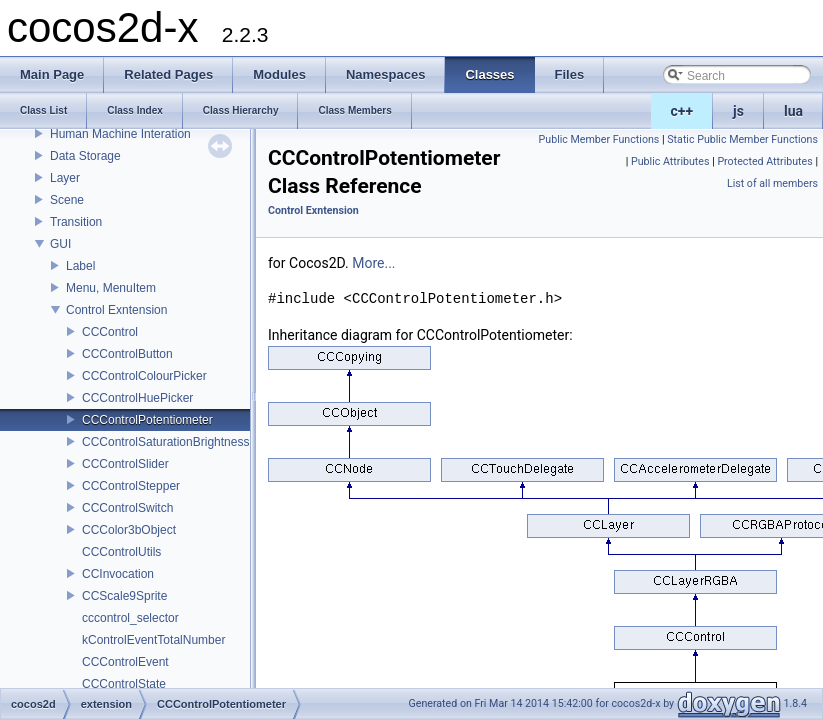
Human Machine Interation (120, 134)
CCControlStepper (131, 486)
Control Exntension (116, 310)
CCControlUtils (121, 552)
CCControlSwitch (127, 508)
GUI (60, 244)
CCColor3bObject (129, 530)
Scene (67, 200)
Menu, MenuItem (111, 288)
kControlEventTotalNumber (153, 640)
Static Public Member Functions (742, 139)
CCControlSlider (125, 464)
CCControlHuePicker (137, 398)
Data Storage (85, 156)
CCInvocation (118, 574)
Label (80, 266)
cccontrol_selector (130, 618)
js (738, 111)
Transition (76, 222)
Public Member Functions (599, 139)
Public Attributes (670, 161)
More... (373, 263)
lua (793, 111)
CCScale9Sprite (124, 596)
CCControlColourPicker (144, 376)
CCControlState (124, 684)
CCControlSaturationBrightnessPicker (182, 442)
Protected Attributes (764, 161)
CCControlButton (127, 354)
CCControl (110, 332)
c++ (682, 111)
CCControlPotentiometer (147, 420)
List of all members (772, 183)
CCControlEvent (125, 662)
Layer (65, 178)
